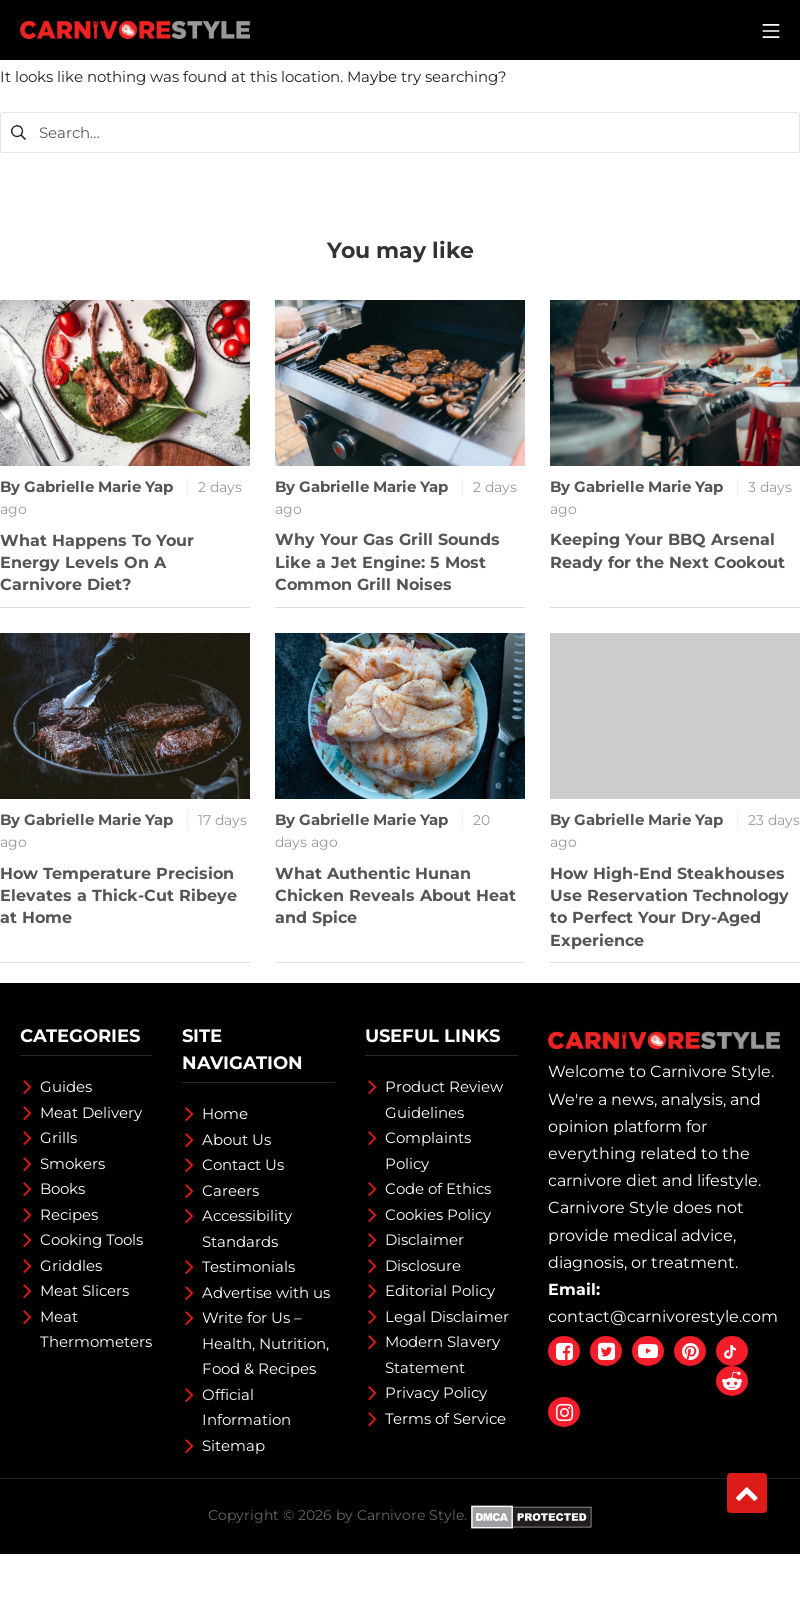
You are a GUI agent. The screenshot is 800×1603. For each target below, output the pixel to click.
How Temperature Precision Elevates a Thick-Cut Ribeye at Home (118, 896)
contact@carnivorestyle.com (663, 1316)
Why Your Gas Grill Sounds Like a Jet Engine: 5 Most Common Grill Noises (387, 562)
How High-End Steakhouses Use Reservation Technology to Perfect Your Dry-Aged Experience (669, 907)
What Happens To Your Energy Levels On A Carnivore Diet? (97, 563)
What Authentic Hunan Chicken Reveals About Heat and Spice (395, 896)
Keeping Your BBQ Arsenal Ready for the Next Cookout (667, 550)
